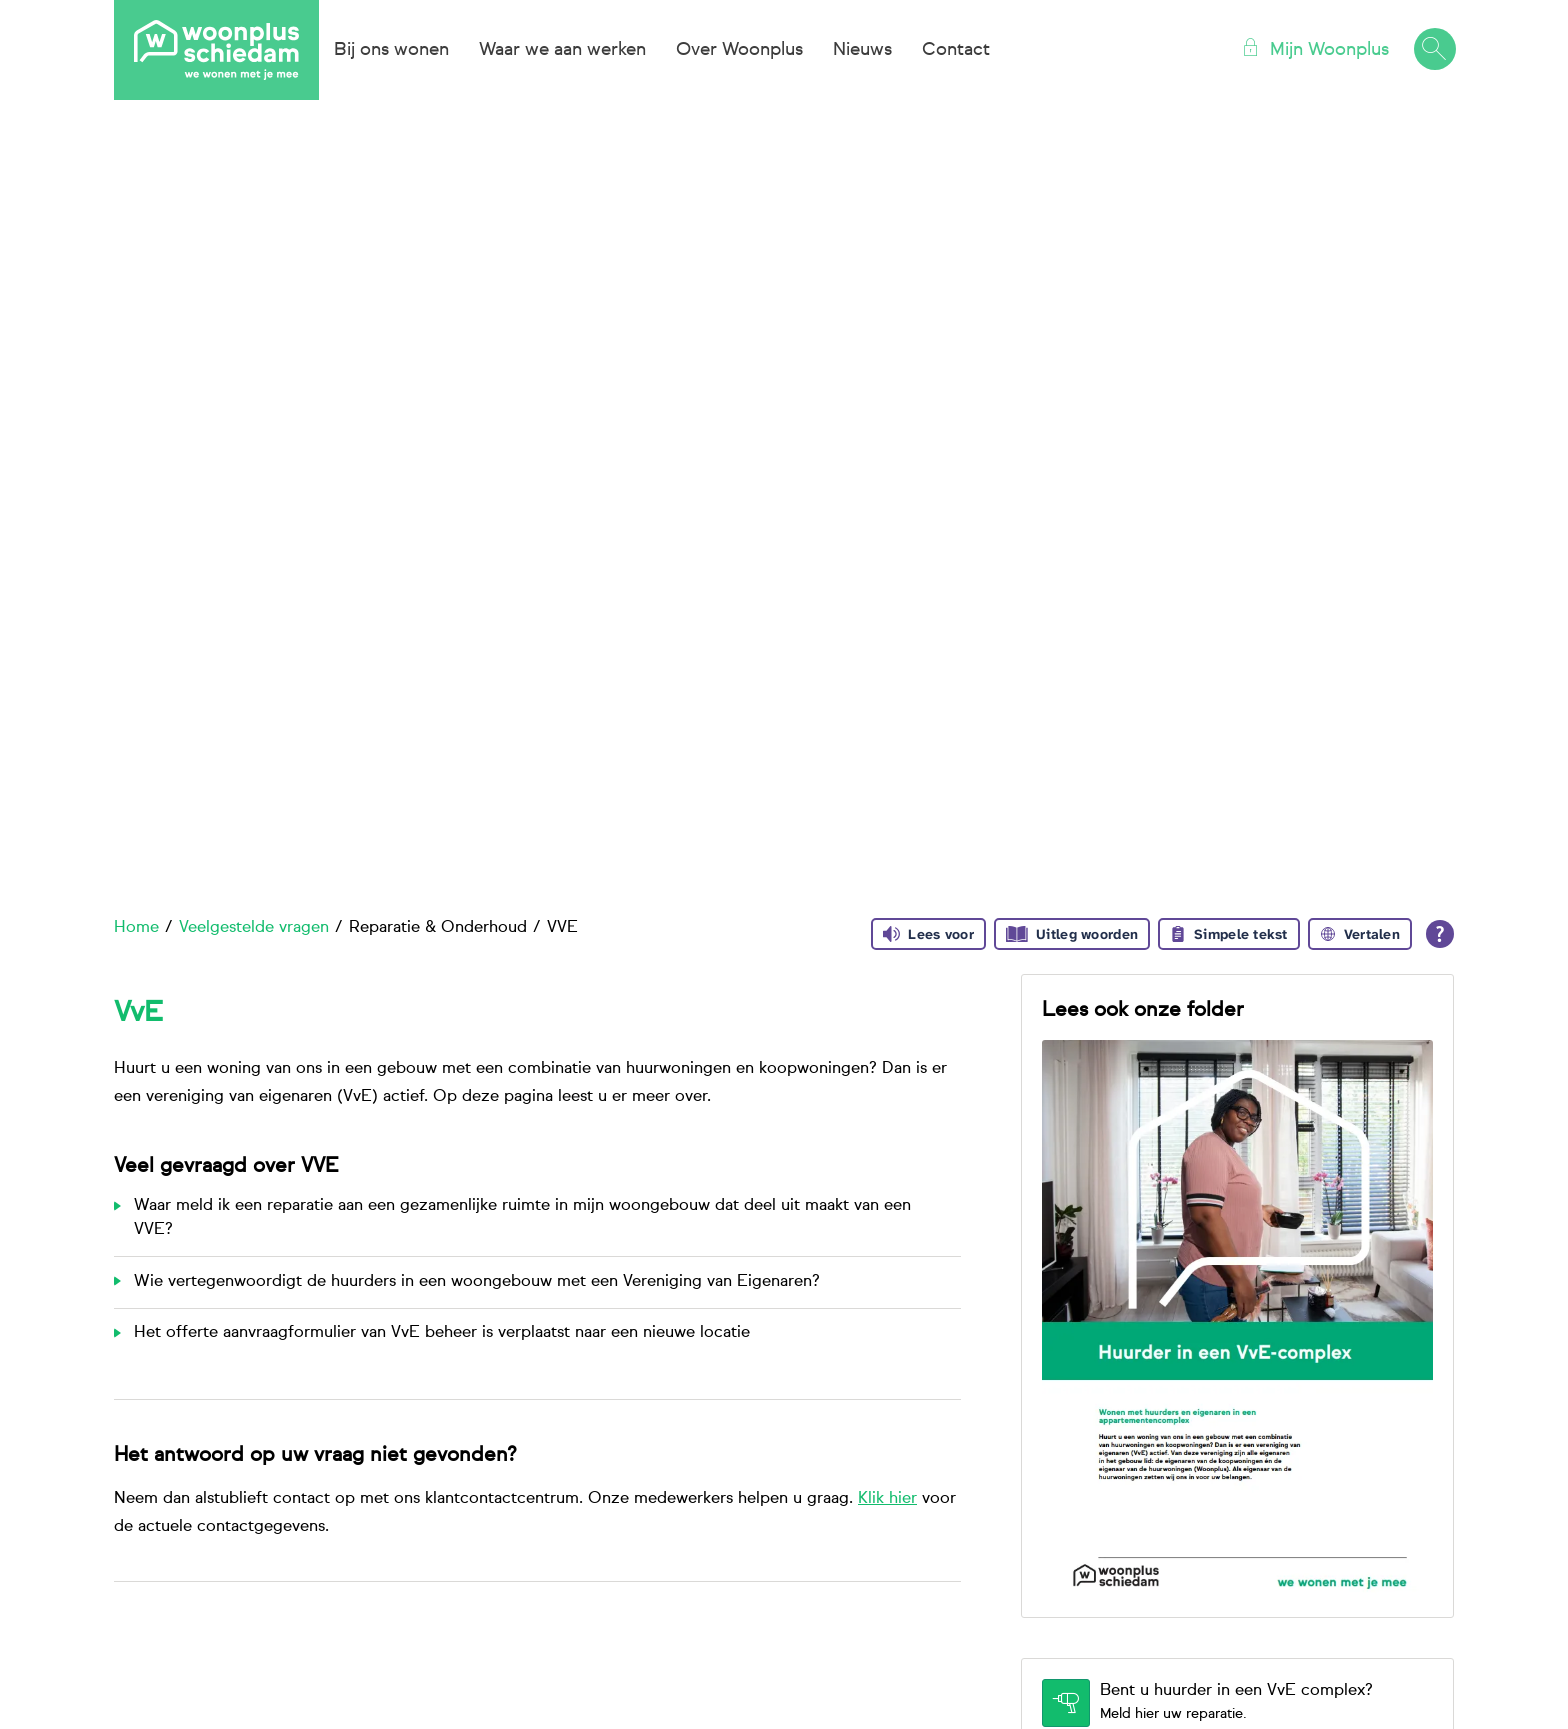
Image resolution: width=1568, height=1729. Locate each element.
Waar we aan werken (562, 50)
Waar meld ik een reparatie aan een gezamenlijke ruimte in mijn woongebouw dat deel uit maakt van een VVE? (522, 1218)
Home (136, 928)
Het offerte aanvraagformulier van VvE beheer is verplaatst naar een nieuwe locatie (442, 1333)
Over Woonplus (739, 50)
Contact (956, 50)
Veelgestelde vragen (254, 928)
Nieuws (862, 50)
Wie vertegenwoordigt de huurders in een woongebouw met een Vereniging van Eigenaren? (477, 1282)
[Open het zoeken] (1434, 50)
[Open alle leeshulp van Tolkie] (1440, 934)
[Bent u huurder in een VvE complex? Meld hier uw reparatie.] (1237, 1703)
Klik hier (887, 1499)
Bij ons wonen (391, 50)
